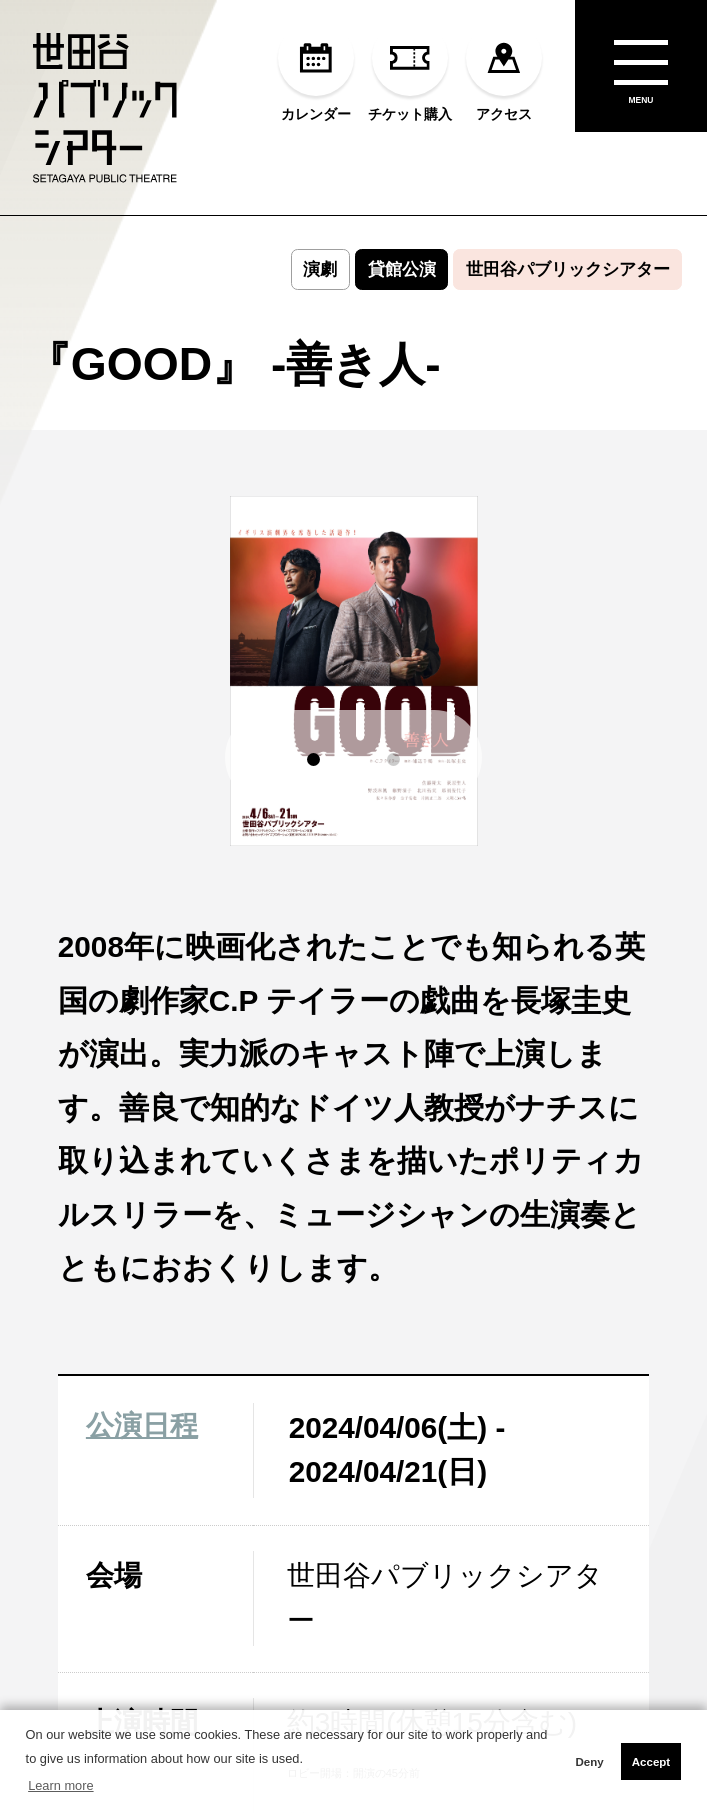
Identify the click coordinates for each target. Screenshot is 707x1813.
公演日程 (142, 1425)
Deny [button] (589, 1762)
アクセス (504, 70)
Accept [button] (651, 1762)
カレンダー (316, 70)
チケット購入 (410, 70)
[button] (313, 759)
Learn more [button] (60, 1785)
